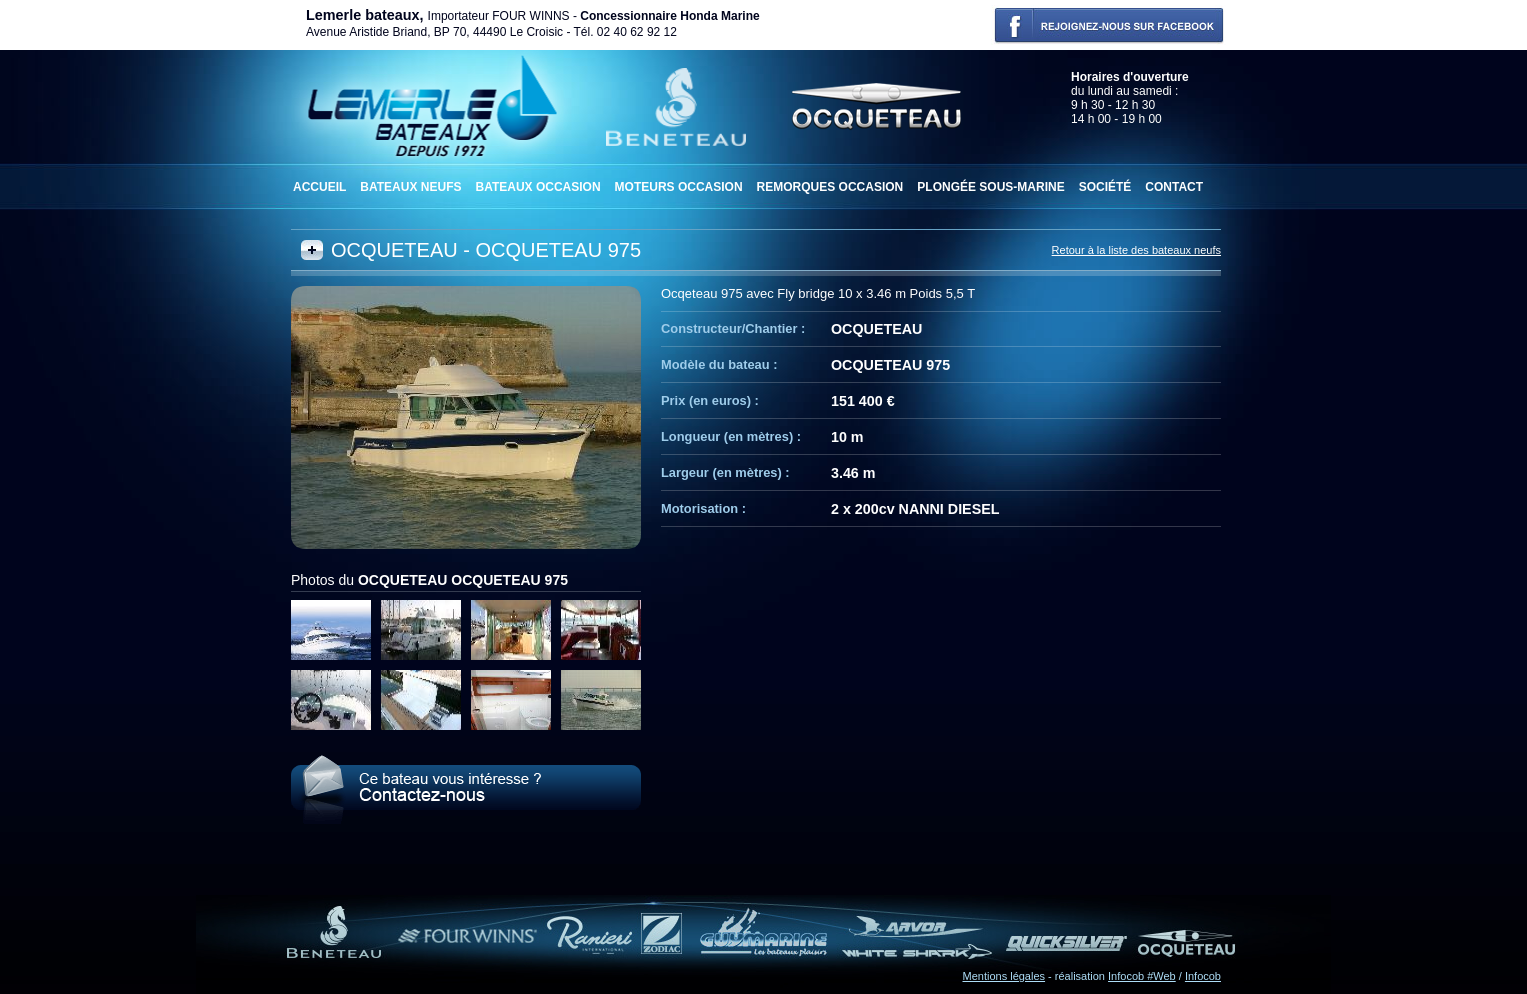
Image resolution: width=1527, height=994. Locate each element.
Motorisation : (703, 508)
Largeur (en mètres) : (725, 472)
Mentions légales (1004, 976)
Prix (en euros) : (710, 400)
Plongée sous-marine (990, 187)
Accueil (319, 187)
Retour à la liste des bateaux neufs (1136, 250)
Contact (1174, 187)
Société (1105, 187)
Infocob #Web (1142, 976)
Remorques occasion (830, 187)
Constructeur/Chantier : (733, 328)
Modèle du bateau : (719, 364)
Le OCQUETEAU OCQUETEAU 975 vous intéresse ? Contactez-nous (466, 790)
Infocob (1203, 976)
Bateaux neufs (410, 187)
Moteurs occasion (679, 187)
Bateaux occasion (537, 187)
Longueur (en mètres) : (731, 436)
